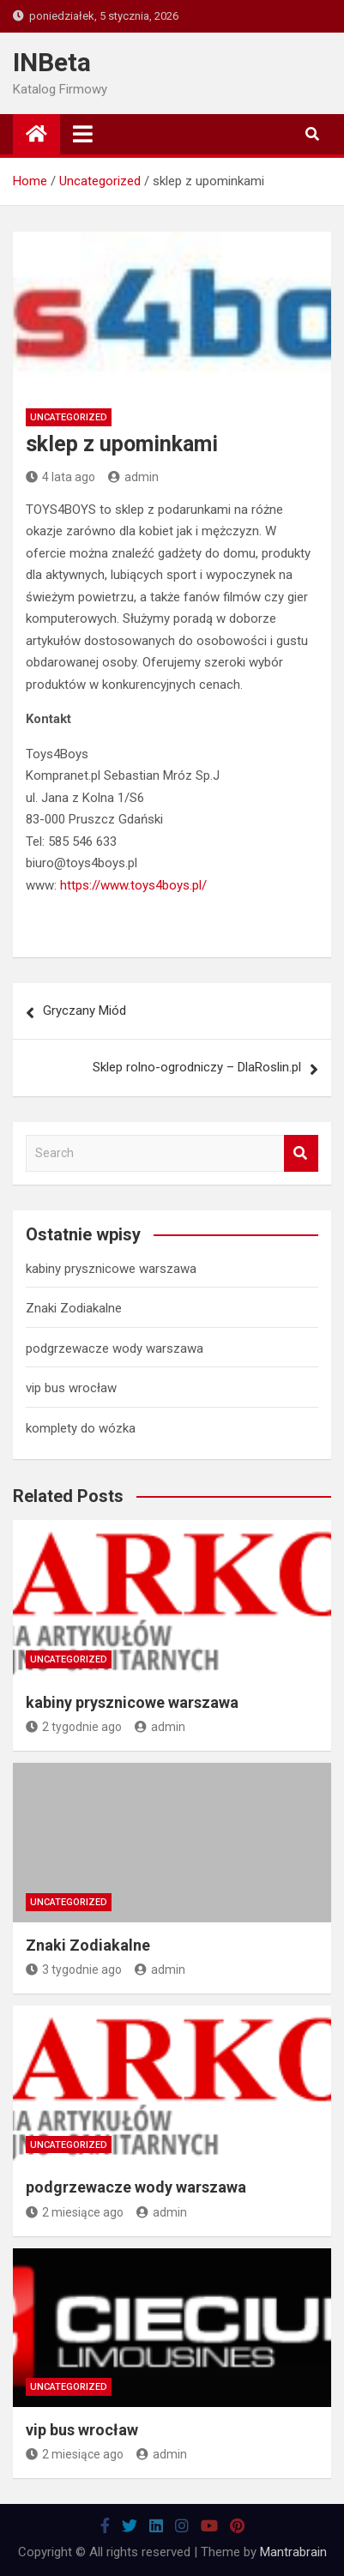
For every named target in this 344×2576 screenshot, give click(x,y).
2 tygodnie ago (74, 1727)
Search (301, 1153)
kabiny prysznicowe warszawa (111, 1268)
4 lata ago (60, 477)
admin (133, 477)
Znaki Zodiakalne (74, 1308)
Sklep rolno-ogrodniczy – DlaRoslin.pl (197, 1067)
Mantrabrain (293, 2552)
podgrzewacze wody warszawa (114, 1348)
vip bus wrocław (71, 1388)
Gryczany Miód (84, 1010)
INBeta (52, 62)
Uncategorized (68, 417)
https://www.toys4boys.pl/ (133, 885)
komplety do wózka (81, 1428)
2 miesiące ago (75, 2212)
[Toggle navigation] (83, 134)
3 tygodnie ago (74, 1969)
